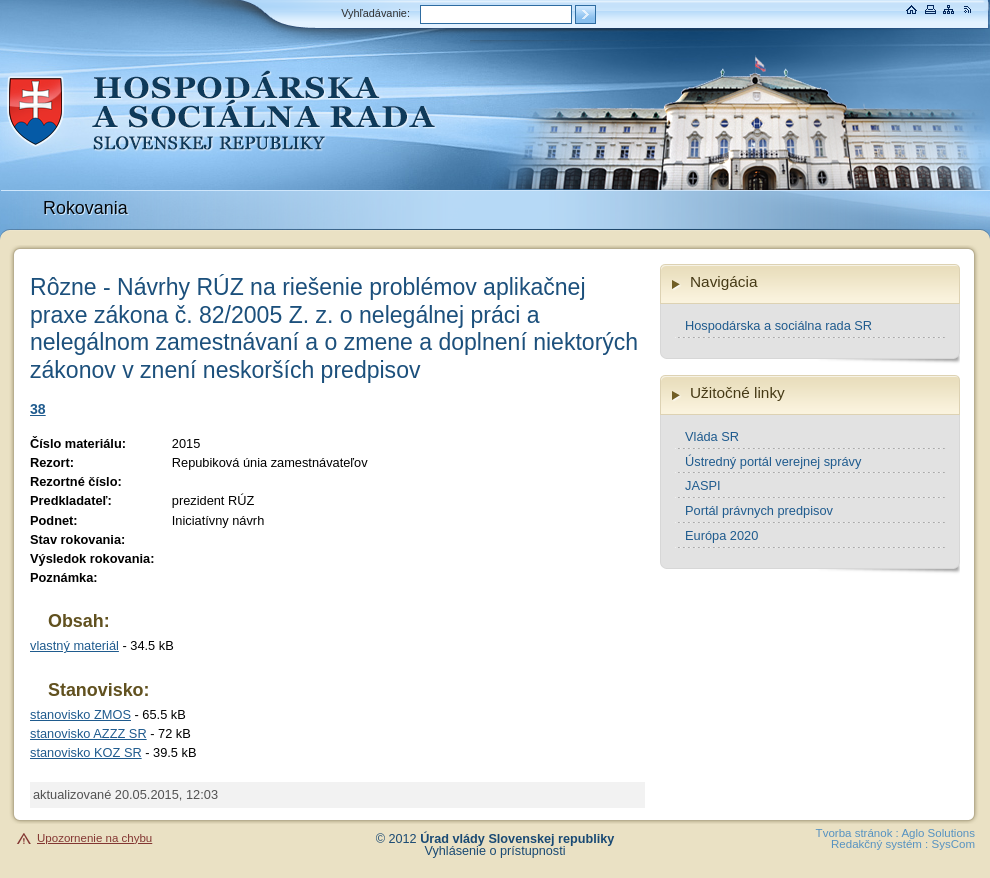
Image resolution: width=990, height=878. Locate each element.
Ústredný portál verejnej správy (773, 461)
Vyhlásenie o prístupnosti (495, 851)
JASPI (703, 485)
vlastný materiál (74, 645)
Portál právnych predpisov (759, 510)
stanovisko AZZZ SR (88, 733)
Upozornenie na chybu (94, 838)
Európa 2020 (721, 535)
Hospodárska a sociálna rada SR (778, 325)
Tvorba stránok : (857, 833)
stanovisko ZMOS (80, 714)
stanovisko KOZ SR (86, 752)
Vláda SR (712, 436)
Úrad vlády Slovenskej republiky (517, 839)
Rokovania (85, 208)
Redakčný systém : (879, 844)
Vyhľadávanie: (375, 13)
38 (38, 409)
